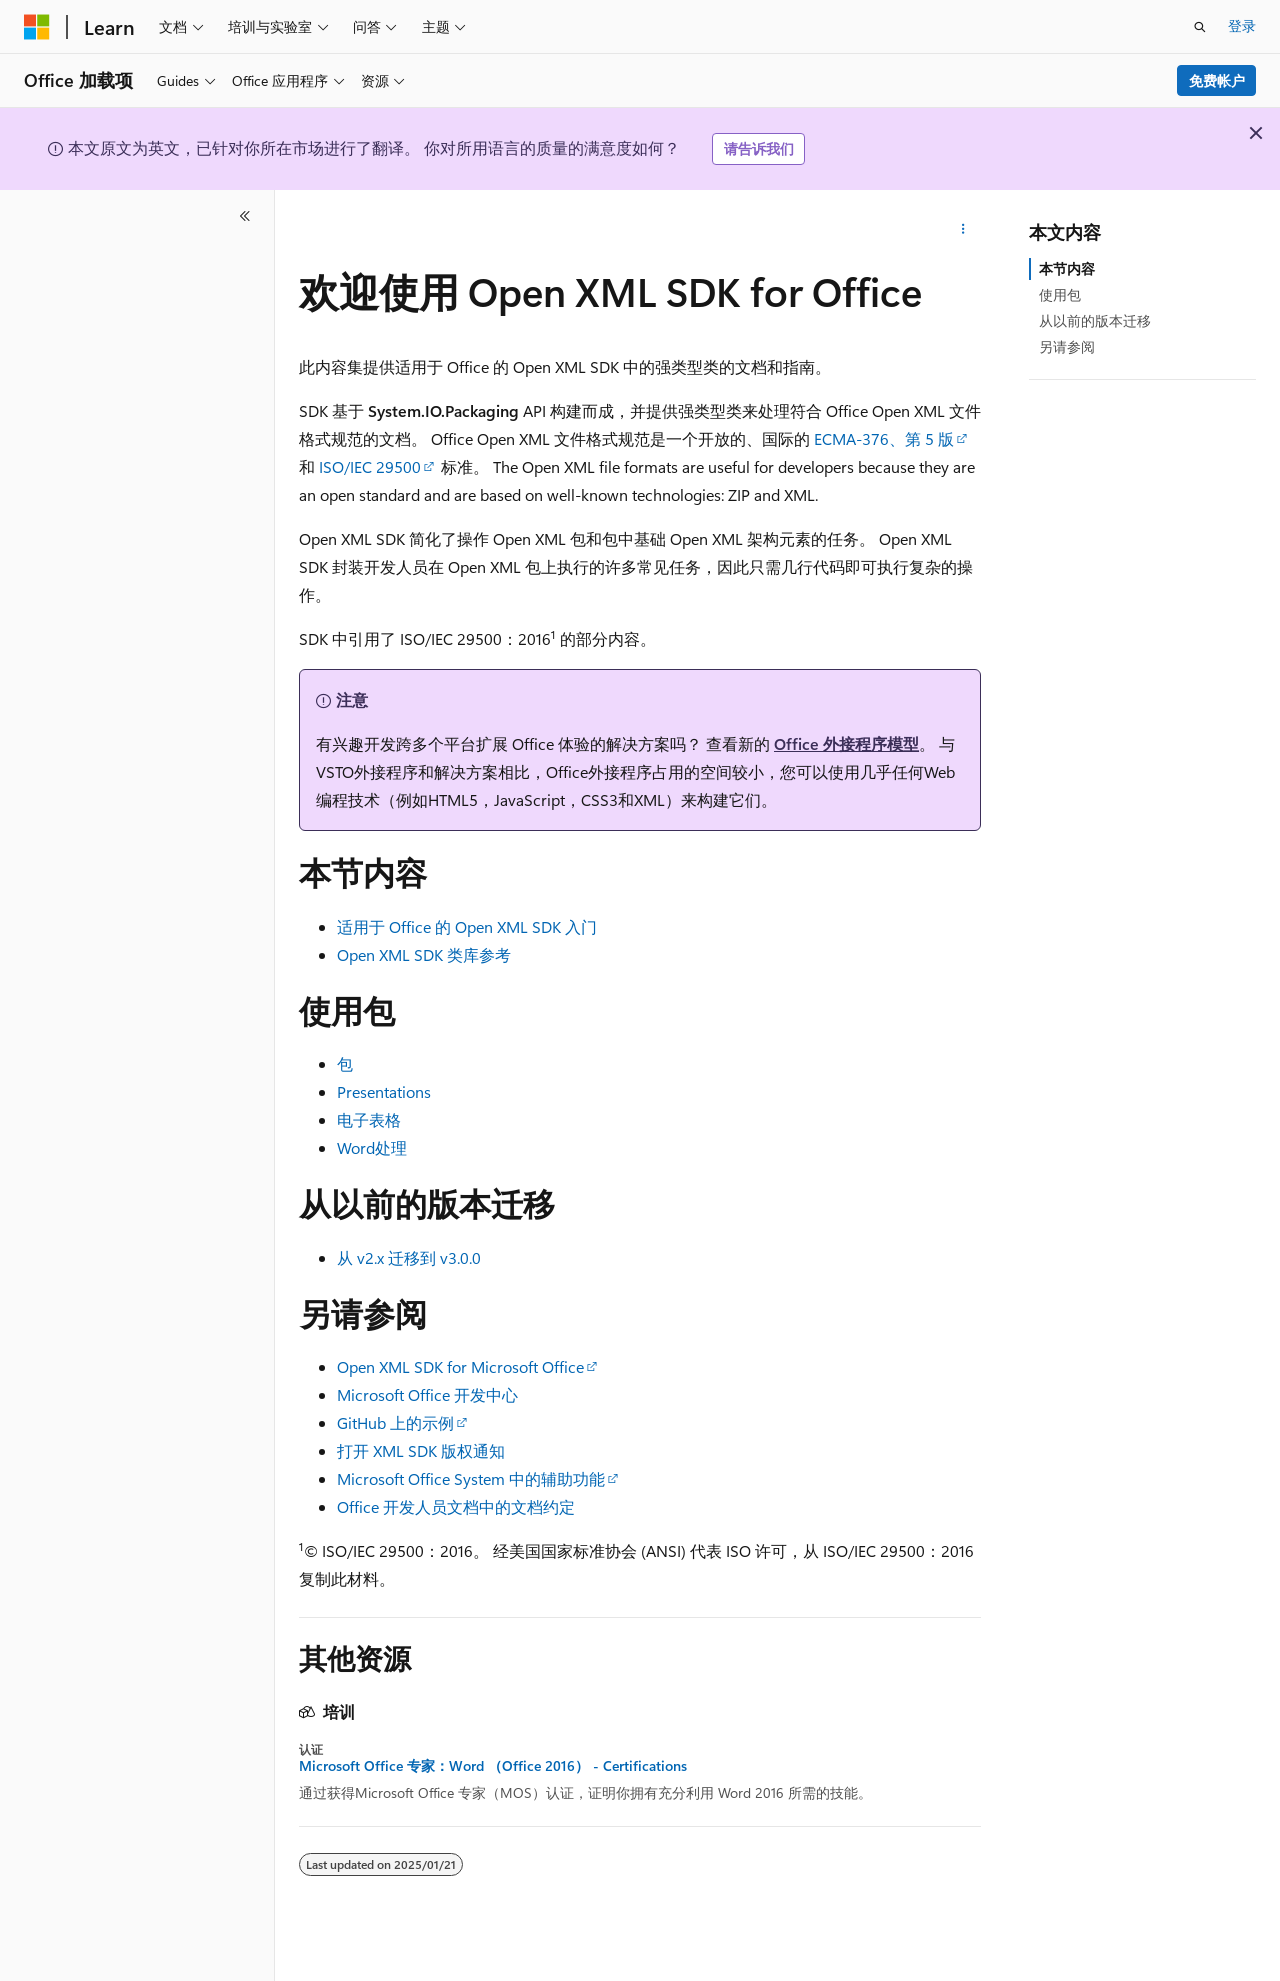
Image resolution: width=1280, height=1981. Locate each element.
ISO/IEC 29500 (370, 466)
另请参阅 (1067, 346)
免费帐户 (1217, 80)
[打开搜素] (1200, 27)
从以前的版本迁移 (1095, 320)
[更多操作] (963, 230)
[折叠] (245, 216)
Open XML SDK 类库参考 (424, 954)
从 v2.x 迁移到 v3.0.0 (409, 1257)
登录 (1242, 25)
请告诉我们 (759, 148)
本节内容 (1067, 268)
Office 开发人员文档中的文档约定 (456, 1506)
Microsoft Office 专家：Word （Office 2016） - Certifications (493, 1766)
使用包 (1060, 294)
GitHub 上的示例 (395, 1422)
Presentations (384, 1091)
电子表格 (369, 1119)
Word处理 (372, 1147)
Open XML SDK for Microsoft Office (460, 1366)
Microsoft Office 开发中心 (427, 1394)
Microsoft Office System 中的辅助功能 (471, 1478)
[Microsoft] (37, 27)
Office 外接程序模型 (846, 743)
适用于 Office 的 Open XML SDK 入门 (467, 926)
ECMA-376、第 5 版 (884, 438)
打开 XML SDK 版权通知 (421, 1450)
